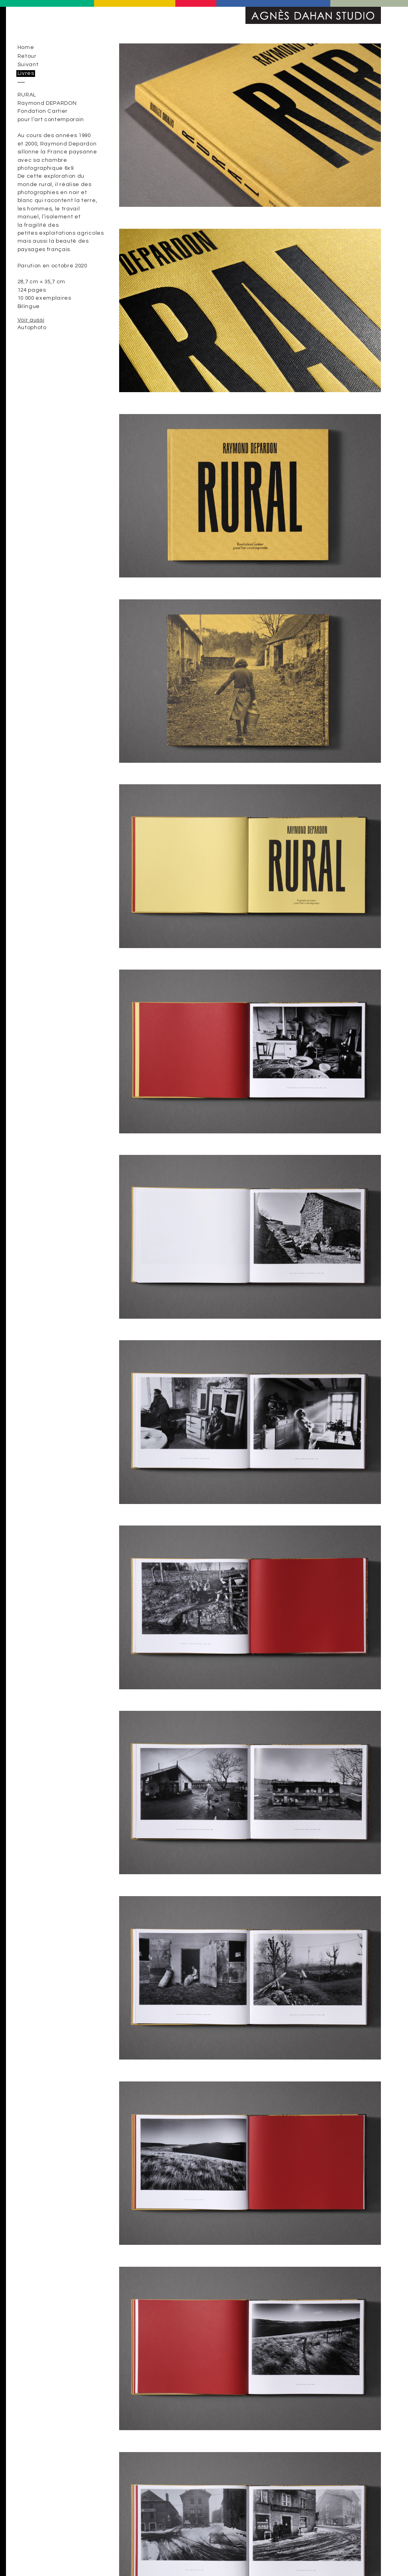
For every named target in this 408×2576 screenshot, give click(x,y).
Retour (27, 56)
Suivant (28, 65)
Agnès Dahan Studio (313, 15)
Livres (26, 73)
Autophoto (32, 327)
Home (26, 47)
